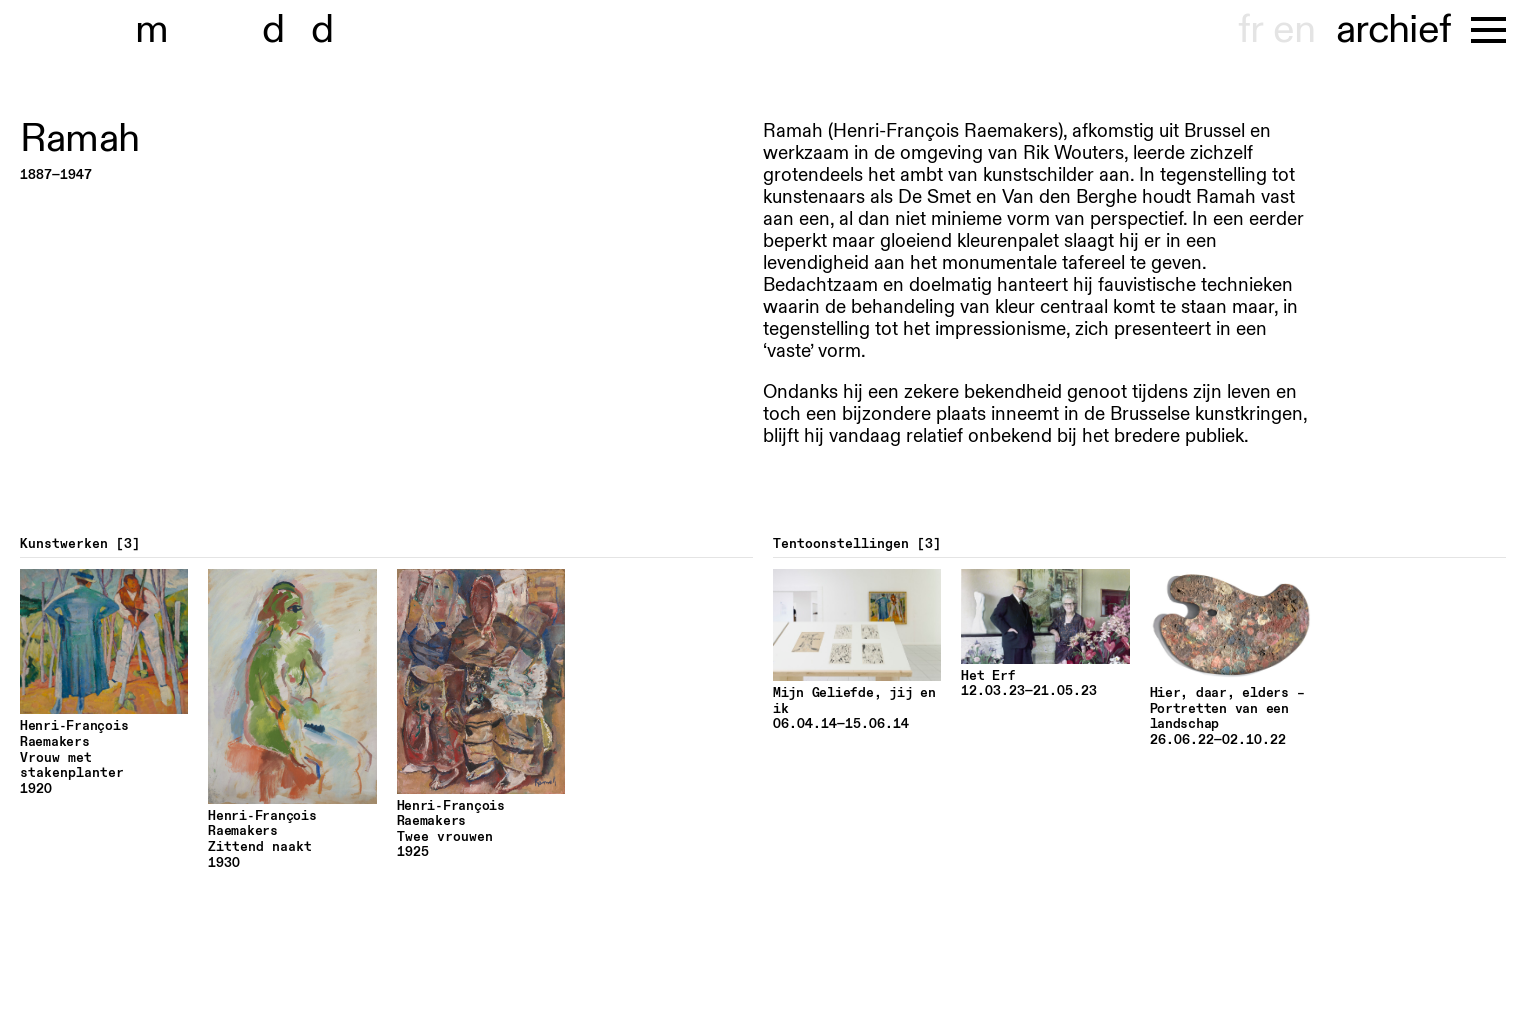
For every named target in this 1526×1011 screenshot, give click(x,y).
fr (1250, 30)
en (1294, 30)
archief (1393, 30)
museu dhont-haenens (248, 30)
